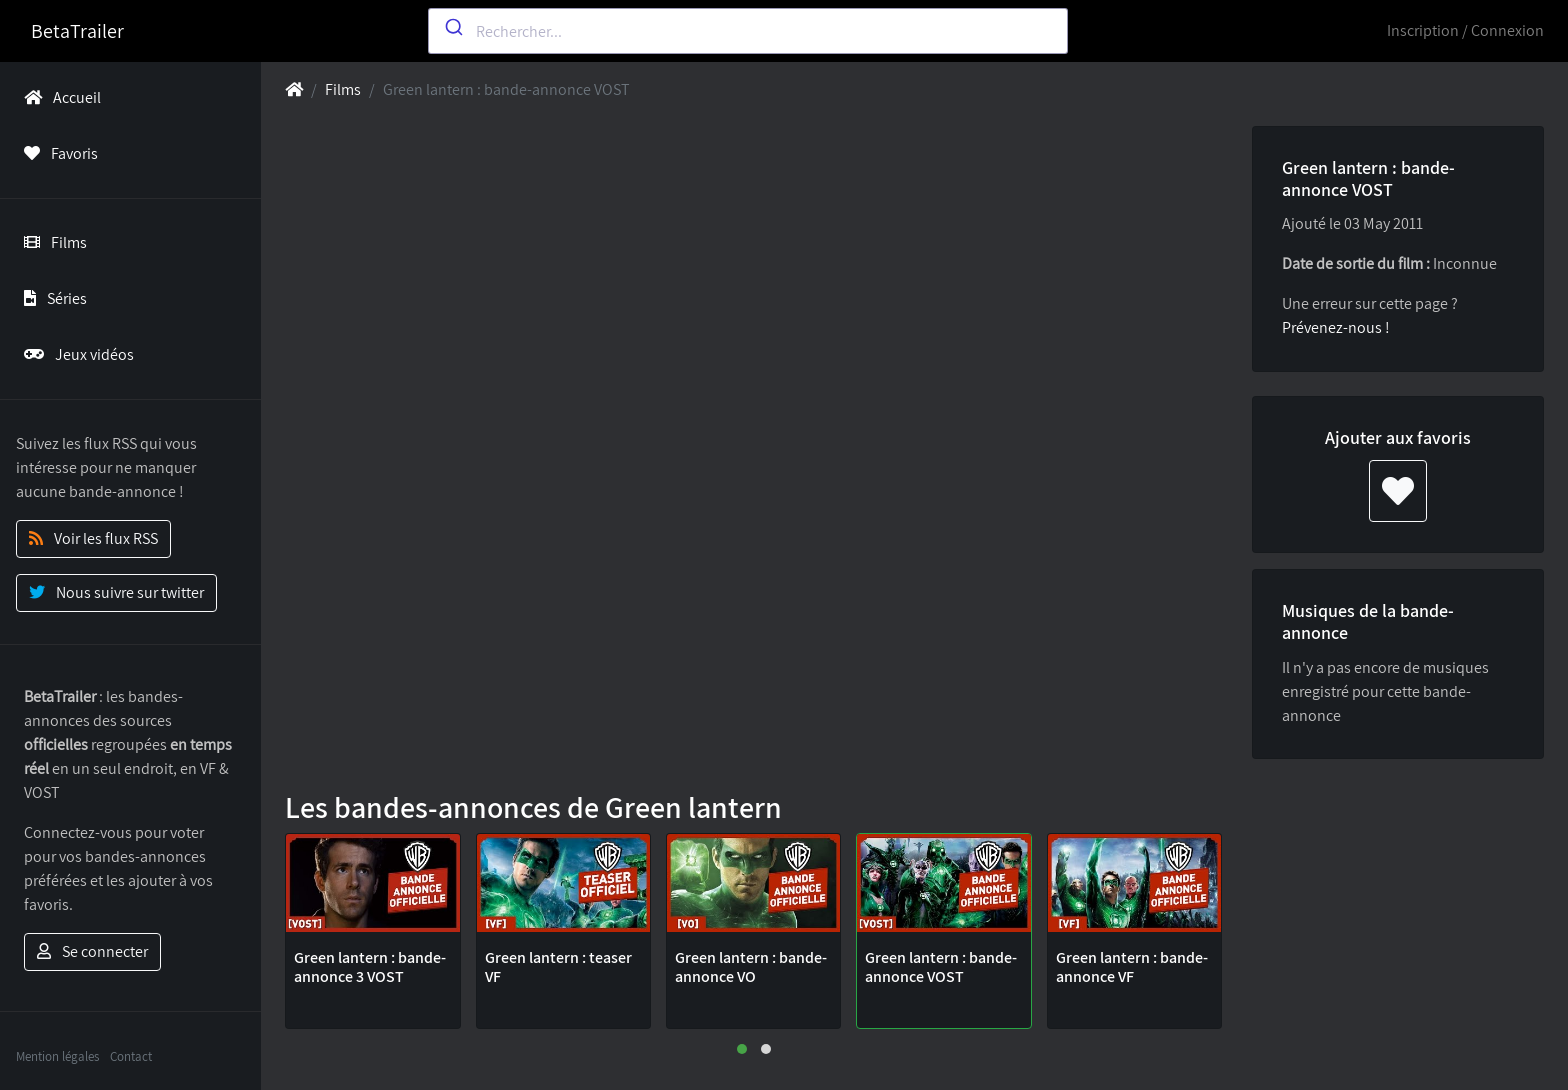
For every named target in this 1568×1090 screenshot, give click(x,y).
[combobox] (748, 31)
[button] (742, 1049)
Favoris (57, 153)
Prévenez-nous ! (1336, 327)
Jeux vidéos (75, 354)
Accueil (58, 97)
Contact (131, 1056)
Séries (51, 298)
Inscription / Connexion (1465, 30)
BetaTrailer (77, 31)
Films (51, 242)
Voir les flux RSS (93, 538)
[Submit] (452, 27)
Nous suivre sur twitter (116, 592)
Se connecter (92, 951)
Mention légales (57, 1056)
